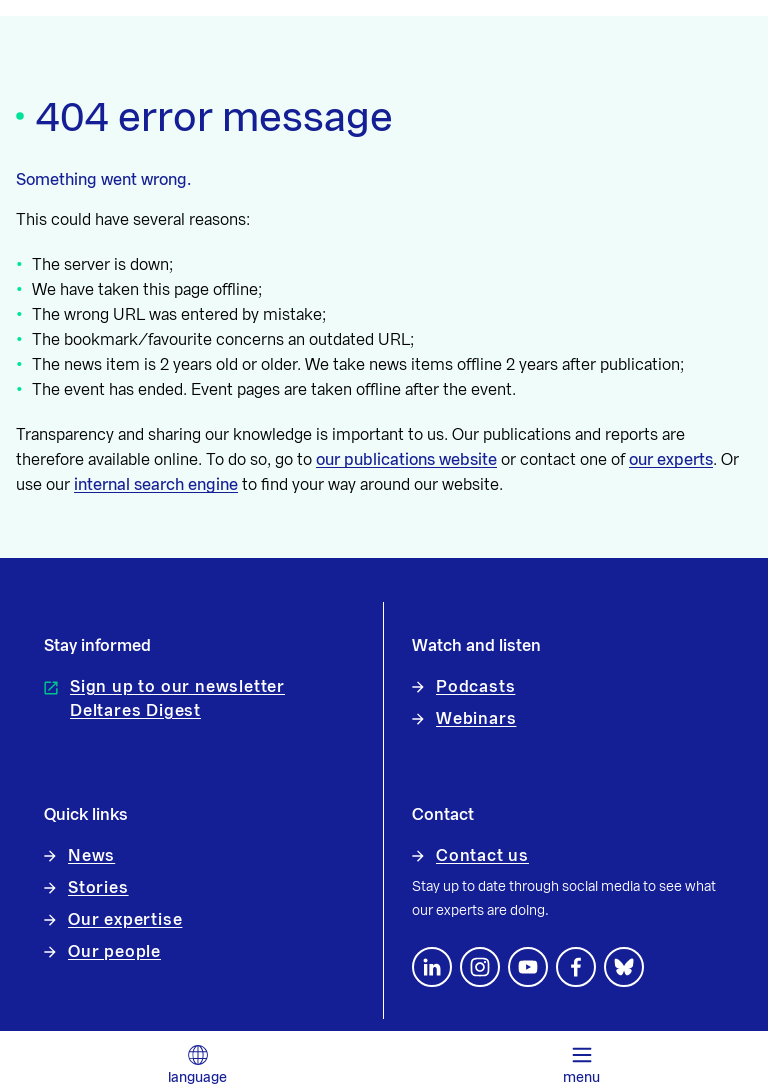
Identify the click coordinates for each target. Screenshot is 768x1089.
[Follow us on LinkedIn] (432, 967)
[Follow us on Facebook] (576, 967)
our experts (671, 460)
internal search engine (156, 485)
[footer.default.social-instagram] (480, 967)
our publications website (406, 460)
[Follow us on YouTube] (528, 967)
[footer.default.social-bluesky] (624, 967)
